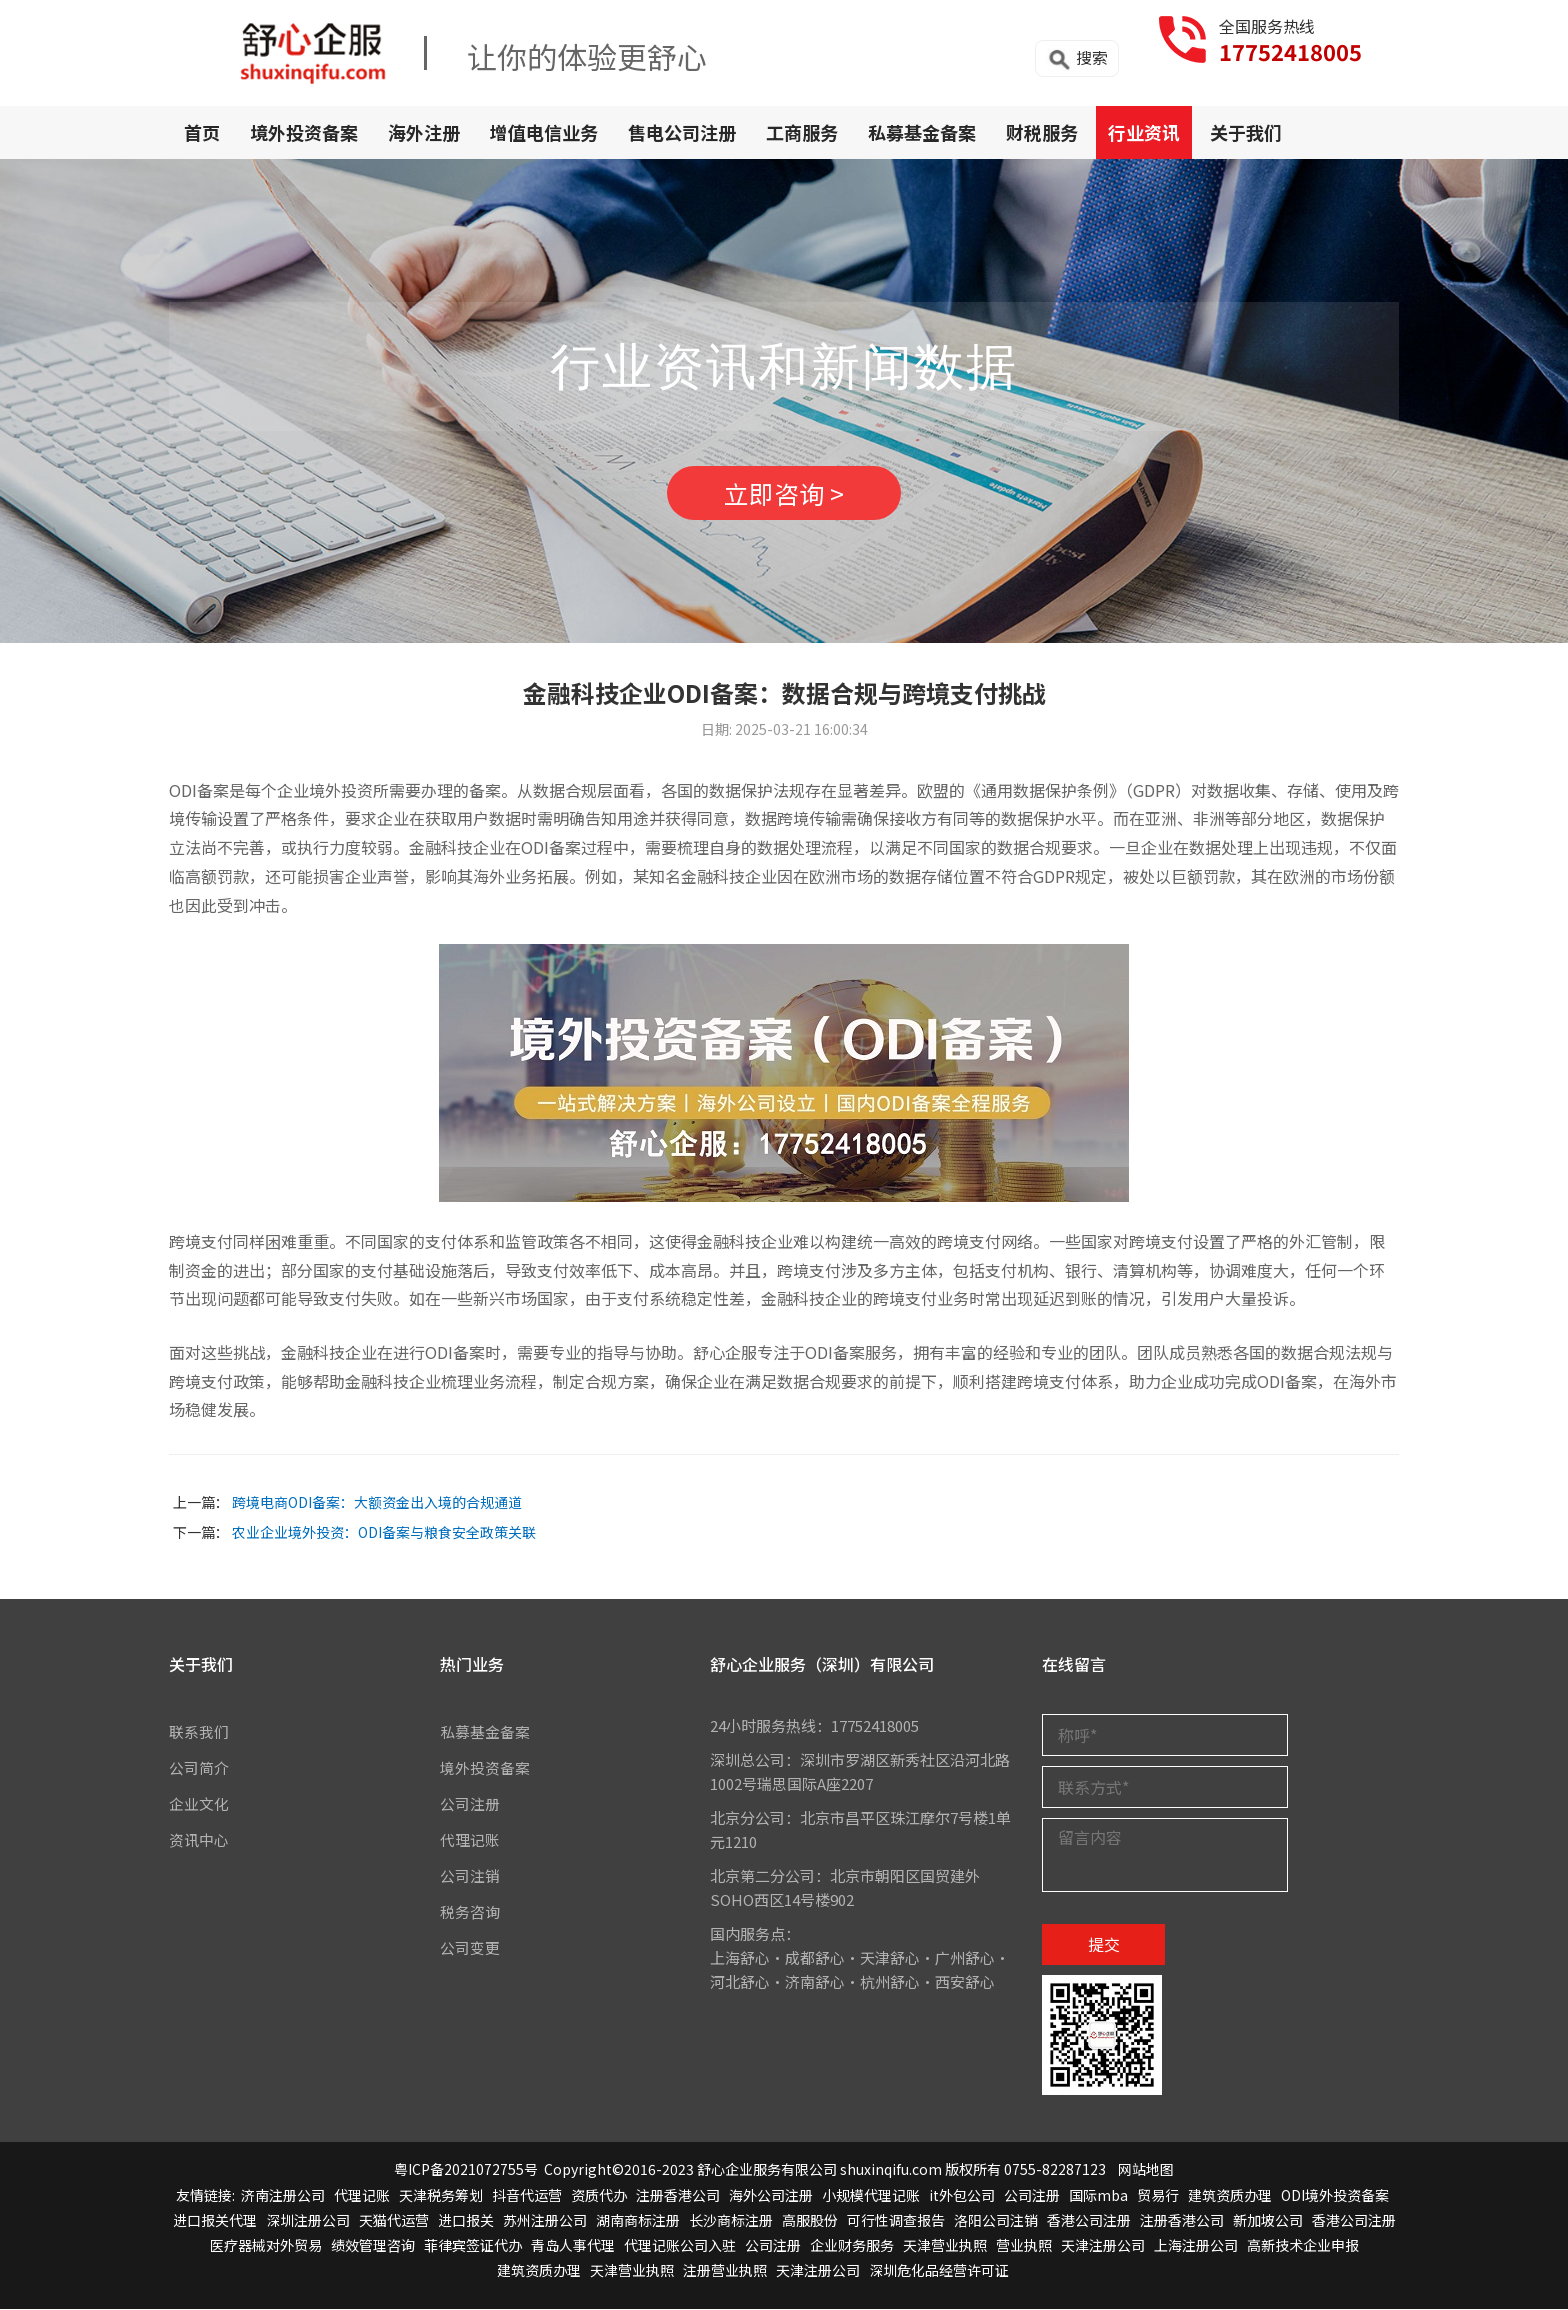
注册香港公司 (678, 2195)
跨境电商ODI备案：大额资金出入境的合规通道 (377, 1503)
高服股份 (810, 2220)
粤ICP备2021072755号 (466, 2170)
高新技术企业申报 (1303, 2246)
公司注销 (470, 1875)
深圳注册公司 (308, 2220)
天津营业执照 (945, 2246)
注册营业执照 (725, 2271)
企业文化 (199, 1803)
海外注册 (424, 132)
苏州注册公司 (545, 2220)
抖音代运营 (527, 2195)
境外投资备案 (304, 132)
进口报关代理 (215, 2220)
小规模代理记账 (871, 2195)
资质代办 (599, 2195)
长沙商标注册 (731, 2220)
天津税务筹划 (441, 2195)
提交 (1104, 1944)
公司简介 (199, 1767)
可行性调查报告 (896, 2220)
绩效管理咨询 (373, 2246)
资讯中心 (199, 1839)
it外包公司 (962, 2195)
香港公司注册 (1089, 2220)
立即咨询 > (784, 493)
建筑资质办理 (1230, 2195)
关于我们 (1246, 132)
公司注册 (470, 1803)
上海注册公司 (1196, 2246)
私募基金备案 (922, 132)
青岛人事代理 (573, 2246)
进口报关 (466, 2220)
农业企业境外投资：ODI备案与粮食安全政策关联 (384, 1533)
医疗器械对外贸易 (266, 2246)
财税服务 (1042, 132)
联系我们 (199, 1731)
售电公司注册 (682, 132)
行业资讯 (1144, 132)
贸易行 (1158, 2195)
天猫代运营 (394, 2220)
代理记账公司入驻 (680, 2246)
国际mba (1098, 2195)
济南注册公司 (283, 2195)
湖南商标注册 (638, 2220)
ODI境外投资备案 (1335, 2195)
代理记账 (470, 1839)
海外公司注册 (771, 2195)
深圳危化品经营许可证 (939, 2271)
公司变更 (470, 1947)
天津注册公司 (1103, 2246)
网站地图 (1146, 2170)
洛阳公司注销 (996, 2220)
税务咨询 (470, 1911)
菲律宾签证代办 (473, 2246)
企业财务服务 (852, 2246)
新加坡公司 (1268, 2220)
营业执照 (1024, 2246)
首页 (202, 132)
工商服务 (802, 132)
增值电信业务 (544, 132)
